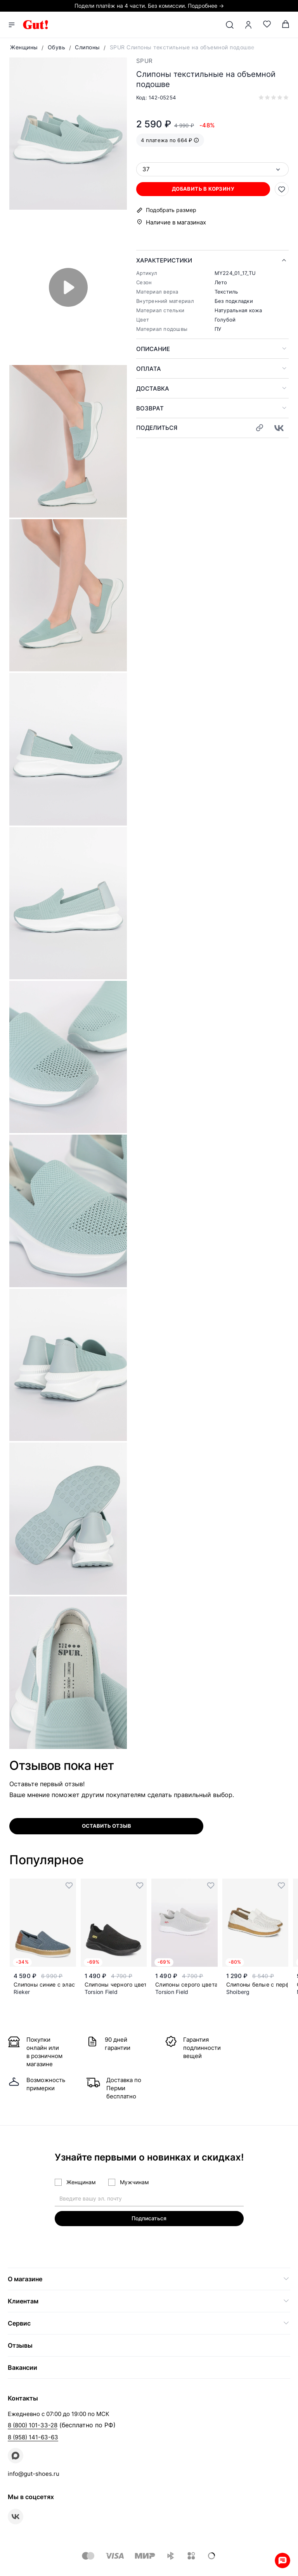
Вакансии (22, 2367)
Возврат (150, 408)
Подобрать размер (171, 210)
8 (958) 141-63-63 (33, 2437)
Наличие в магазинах (176, 222)
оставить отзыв (106, 1826)
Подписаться (149, 2218)
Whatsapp (282, 2560)
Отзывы (20, 2345)
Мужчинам (134, 2182)
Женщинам (81, 2182)
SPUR (144, 60)
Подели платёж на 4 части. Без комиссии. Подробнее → (149, 5)
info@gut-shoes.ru (33, 2473)
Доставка (152, 388)
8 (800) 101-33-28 (32, 2425)
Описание (153, 349)
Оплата (148, 368)
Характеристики (164, 260)
